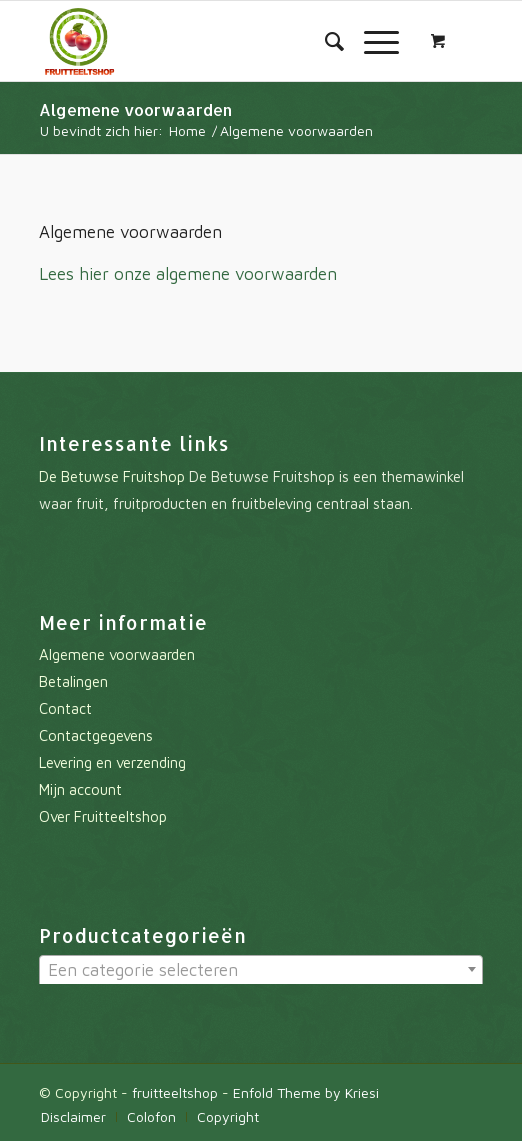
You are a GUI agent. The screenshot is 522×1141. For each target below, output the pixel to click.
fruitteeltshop (175, 1092)
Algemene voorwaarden (135, 109)
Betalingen (73, 681)
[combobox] (261, 971)
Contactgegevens (96, 735)
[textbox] (261, 970)
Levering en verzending (112, 762)
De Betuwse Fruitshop (112, 476)
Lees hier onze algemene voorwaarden (188, 274)
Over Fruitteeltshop (103, 816)
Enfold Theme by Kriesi (306, 1092)
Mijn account (80, 789)
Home (187, 130)
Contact (65, 708)
